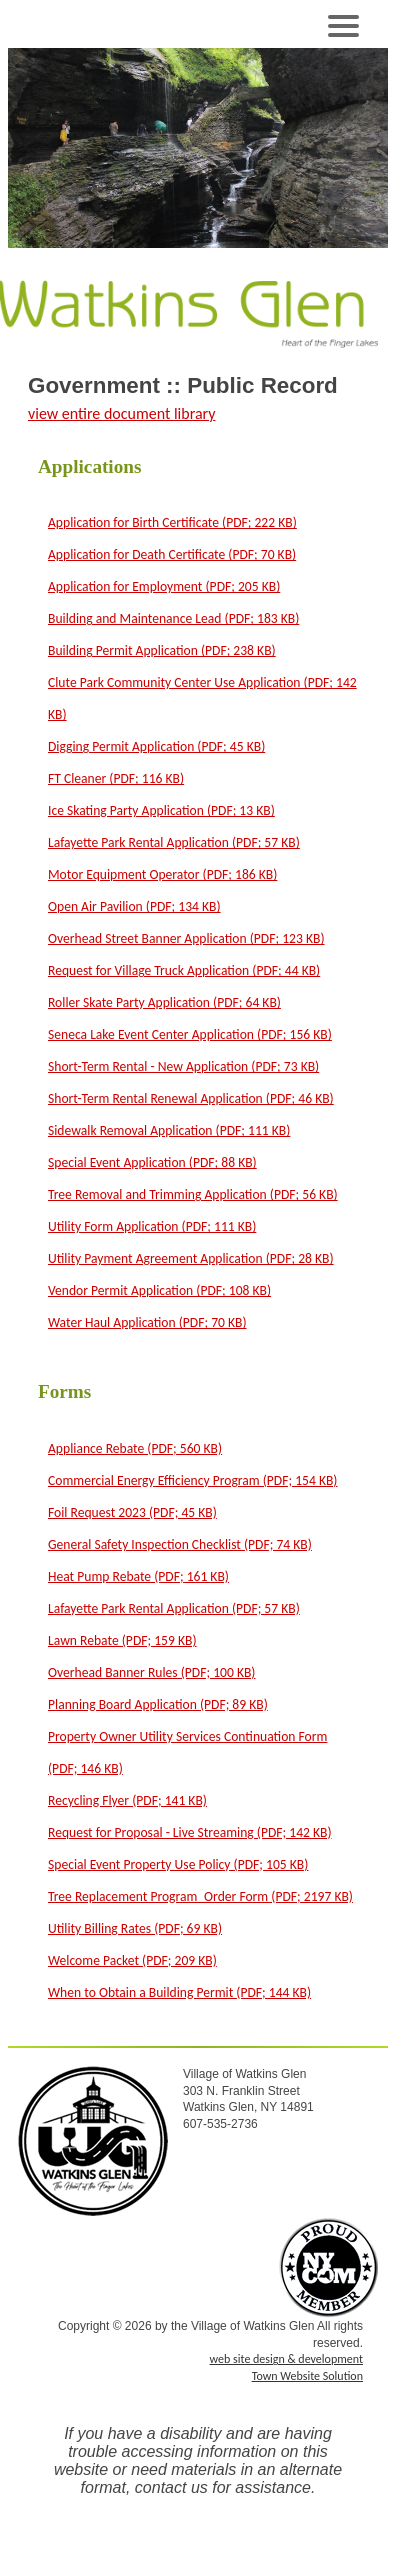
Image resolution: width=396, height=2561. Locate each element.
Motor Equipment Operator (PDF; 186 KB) (162, 874)
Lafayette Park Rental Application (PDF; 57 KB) (174, 842)
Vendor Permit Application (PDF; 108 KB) (159, 1290)
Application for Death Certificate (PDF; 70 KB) (172, 554)
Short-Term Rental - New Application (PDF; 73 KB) (183, 1066)
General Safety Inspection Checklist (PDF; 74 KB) (180, 1544)
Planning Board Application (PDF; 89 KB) (158, 1704)
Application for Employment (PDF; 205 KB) (164, 586)
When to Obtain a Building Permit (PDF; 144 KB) (179, 1992)
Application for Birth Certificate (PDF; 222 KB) (172, 522)
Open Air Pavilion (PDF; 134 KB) (134, 906)
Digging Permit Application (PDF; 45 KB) (156, 746)
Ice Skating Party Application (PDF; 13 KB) (161, 810)
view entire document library (121, 413)
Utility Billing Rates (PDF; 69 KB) (135, 1928)
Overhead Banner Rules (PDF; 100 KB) (152, 1672)
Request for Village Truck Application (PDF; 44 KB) (184, 970)
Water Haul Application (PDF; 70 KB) (147, 1322)
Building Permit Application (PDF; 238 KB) (162, 650)
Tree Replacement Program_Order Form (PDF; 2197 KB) (200, 1896)
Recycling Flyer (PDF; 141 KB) (127, 1800)
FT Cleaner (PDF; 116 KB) (116, 778)
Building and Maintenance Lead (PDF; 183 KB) (173, 618)
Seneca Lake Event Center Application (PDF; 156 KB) (190, 1034)
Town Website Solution (307, 2376)
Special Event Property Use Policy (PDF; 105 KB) (178, 1864)
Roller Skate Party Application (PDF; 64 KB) (164, 1002)
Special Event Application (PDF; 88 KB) (152, 1162)
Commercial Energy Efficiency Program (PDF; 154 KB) (192, 1480)
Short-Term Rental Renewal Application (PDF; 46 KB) (191, 1098)
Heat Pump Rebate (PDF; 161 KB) (138, 1576)
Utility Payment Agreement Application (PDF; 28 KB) (191, 1258)
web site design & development (286, 2359)
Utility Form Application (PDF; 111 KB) (152, 1226)
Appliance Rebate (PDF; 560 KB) (135, 1448)
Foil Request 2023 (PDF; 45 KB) (132, 1512)
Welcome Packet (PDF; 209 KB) (132, 1960)
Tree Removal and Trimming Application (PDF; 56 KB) (193, 1194)
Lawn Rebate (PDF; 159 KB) (122, 1640)
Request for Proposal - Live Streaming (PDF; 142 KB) (190, 1832)
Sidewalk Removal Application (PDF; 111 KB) (169, 1130)
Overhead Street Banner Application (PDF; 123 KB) (186, 938)
